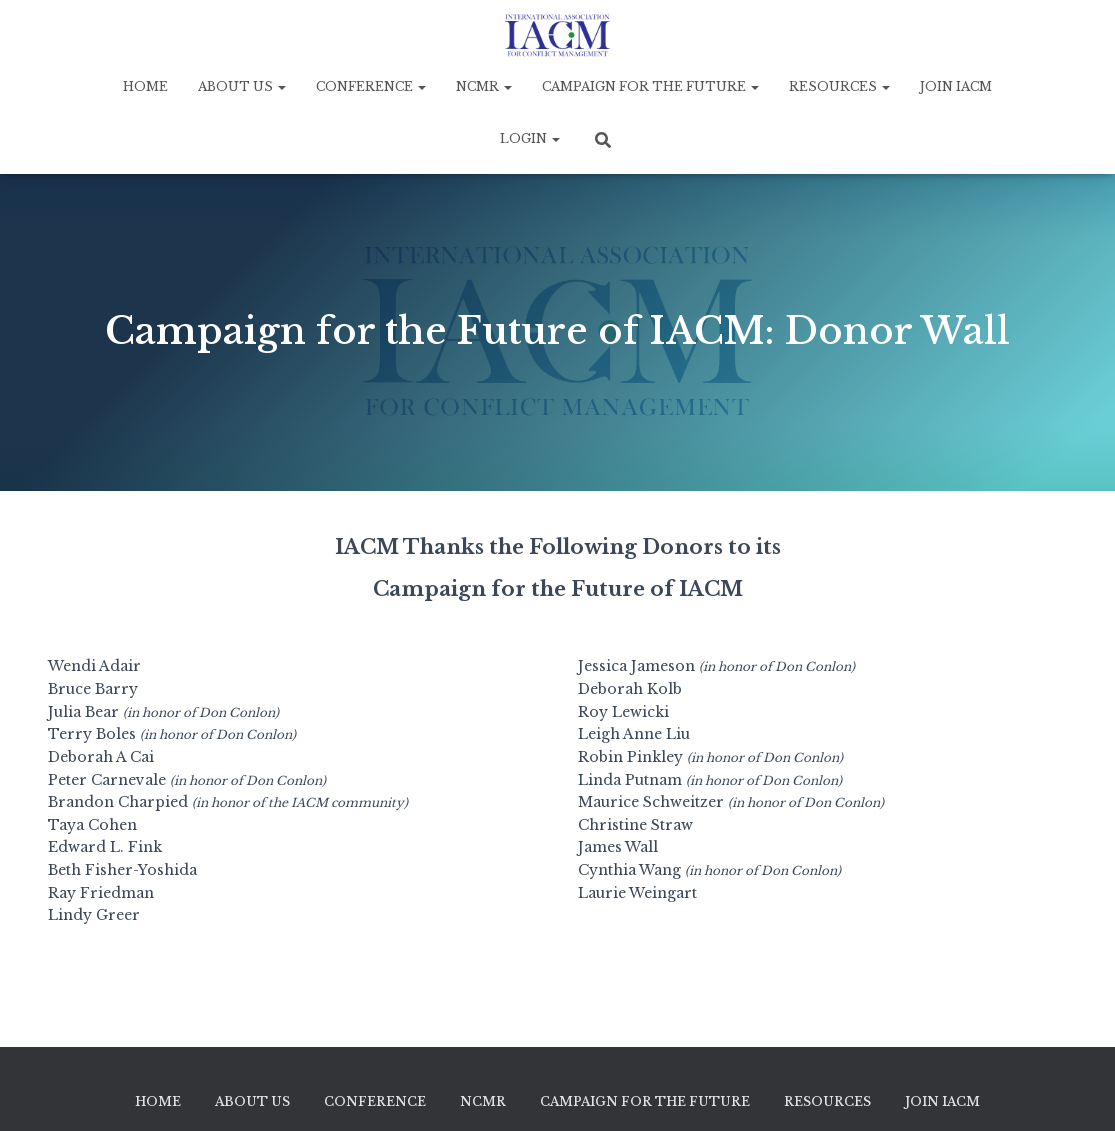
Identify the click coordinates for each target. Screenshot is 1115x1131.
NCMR (484, 86)
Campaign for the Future (650, 86)
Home (145, 86)
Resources (839, 86)
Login (530, 138)
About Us (242, 86)
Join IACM (956, 86)
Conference (371, 86)
